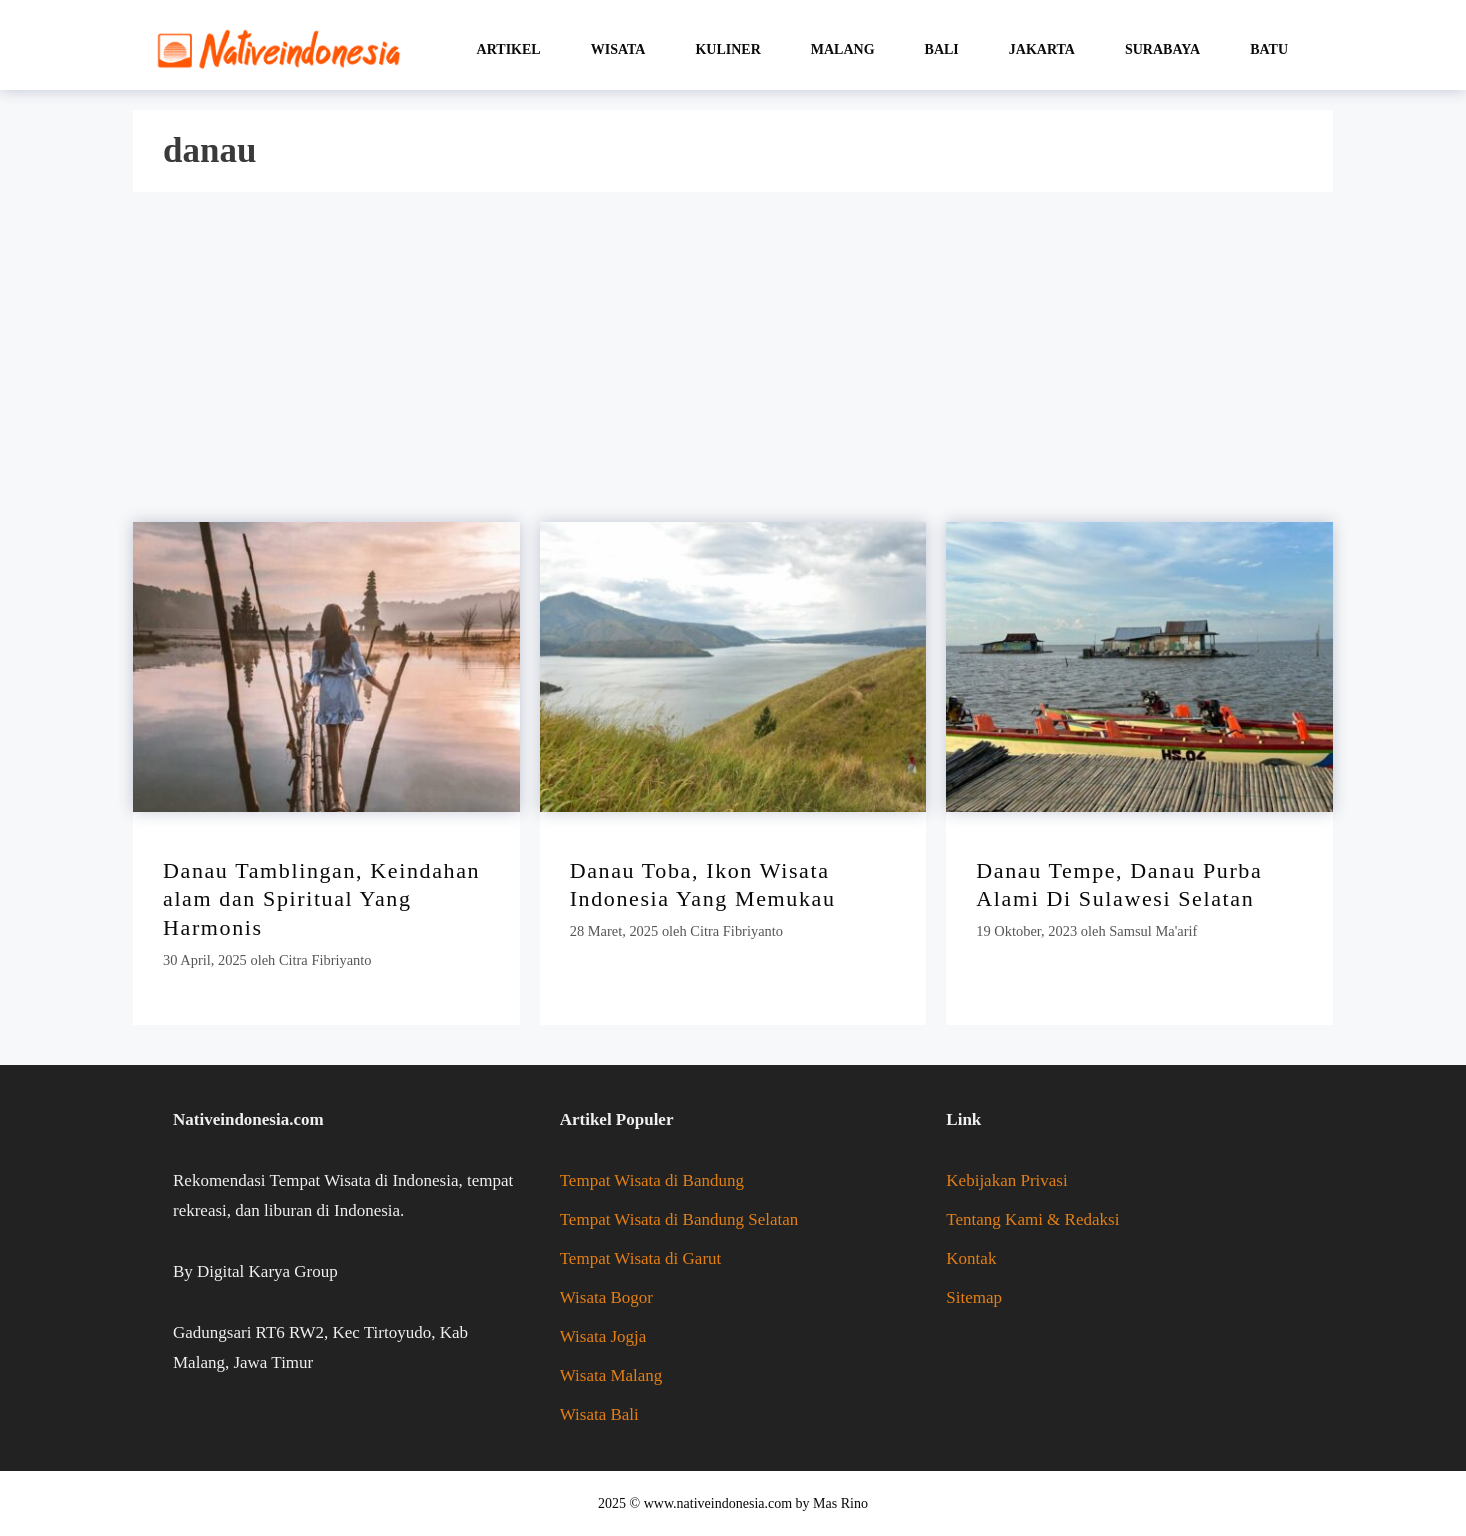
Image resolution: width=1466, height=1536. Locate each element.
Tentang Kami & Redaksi (1032, 1219)
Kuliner (727, 49)
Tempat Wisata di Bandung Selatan (679, 1219)
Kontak (971, 1258)
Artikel (509, 49)
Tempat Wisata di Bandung (652, 1180)
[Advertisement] (723, 362)
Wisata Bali (599, 1414)
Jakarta (1042, 49)
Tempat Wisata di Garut (641, 1258)
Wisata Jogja (603, 1336)
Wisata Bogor (606, 1297)
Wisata (618, 49)
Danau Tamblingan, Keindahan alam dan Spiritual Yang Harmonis (321, 899)
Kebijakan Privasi (1006, 1180)
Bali (942, 49)
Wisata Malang (611, 1375)
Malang (843, 49)
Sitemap (974, 1297)
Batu (1269, 49)
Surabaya (1162, 49)
